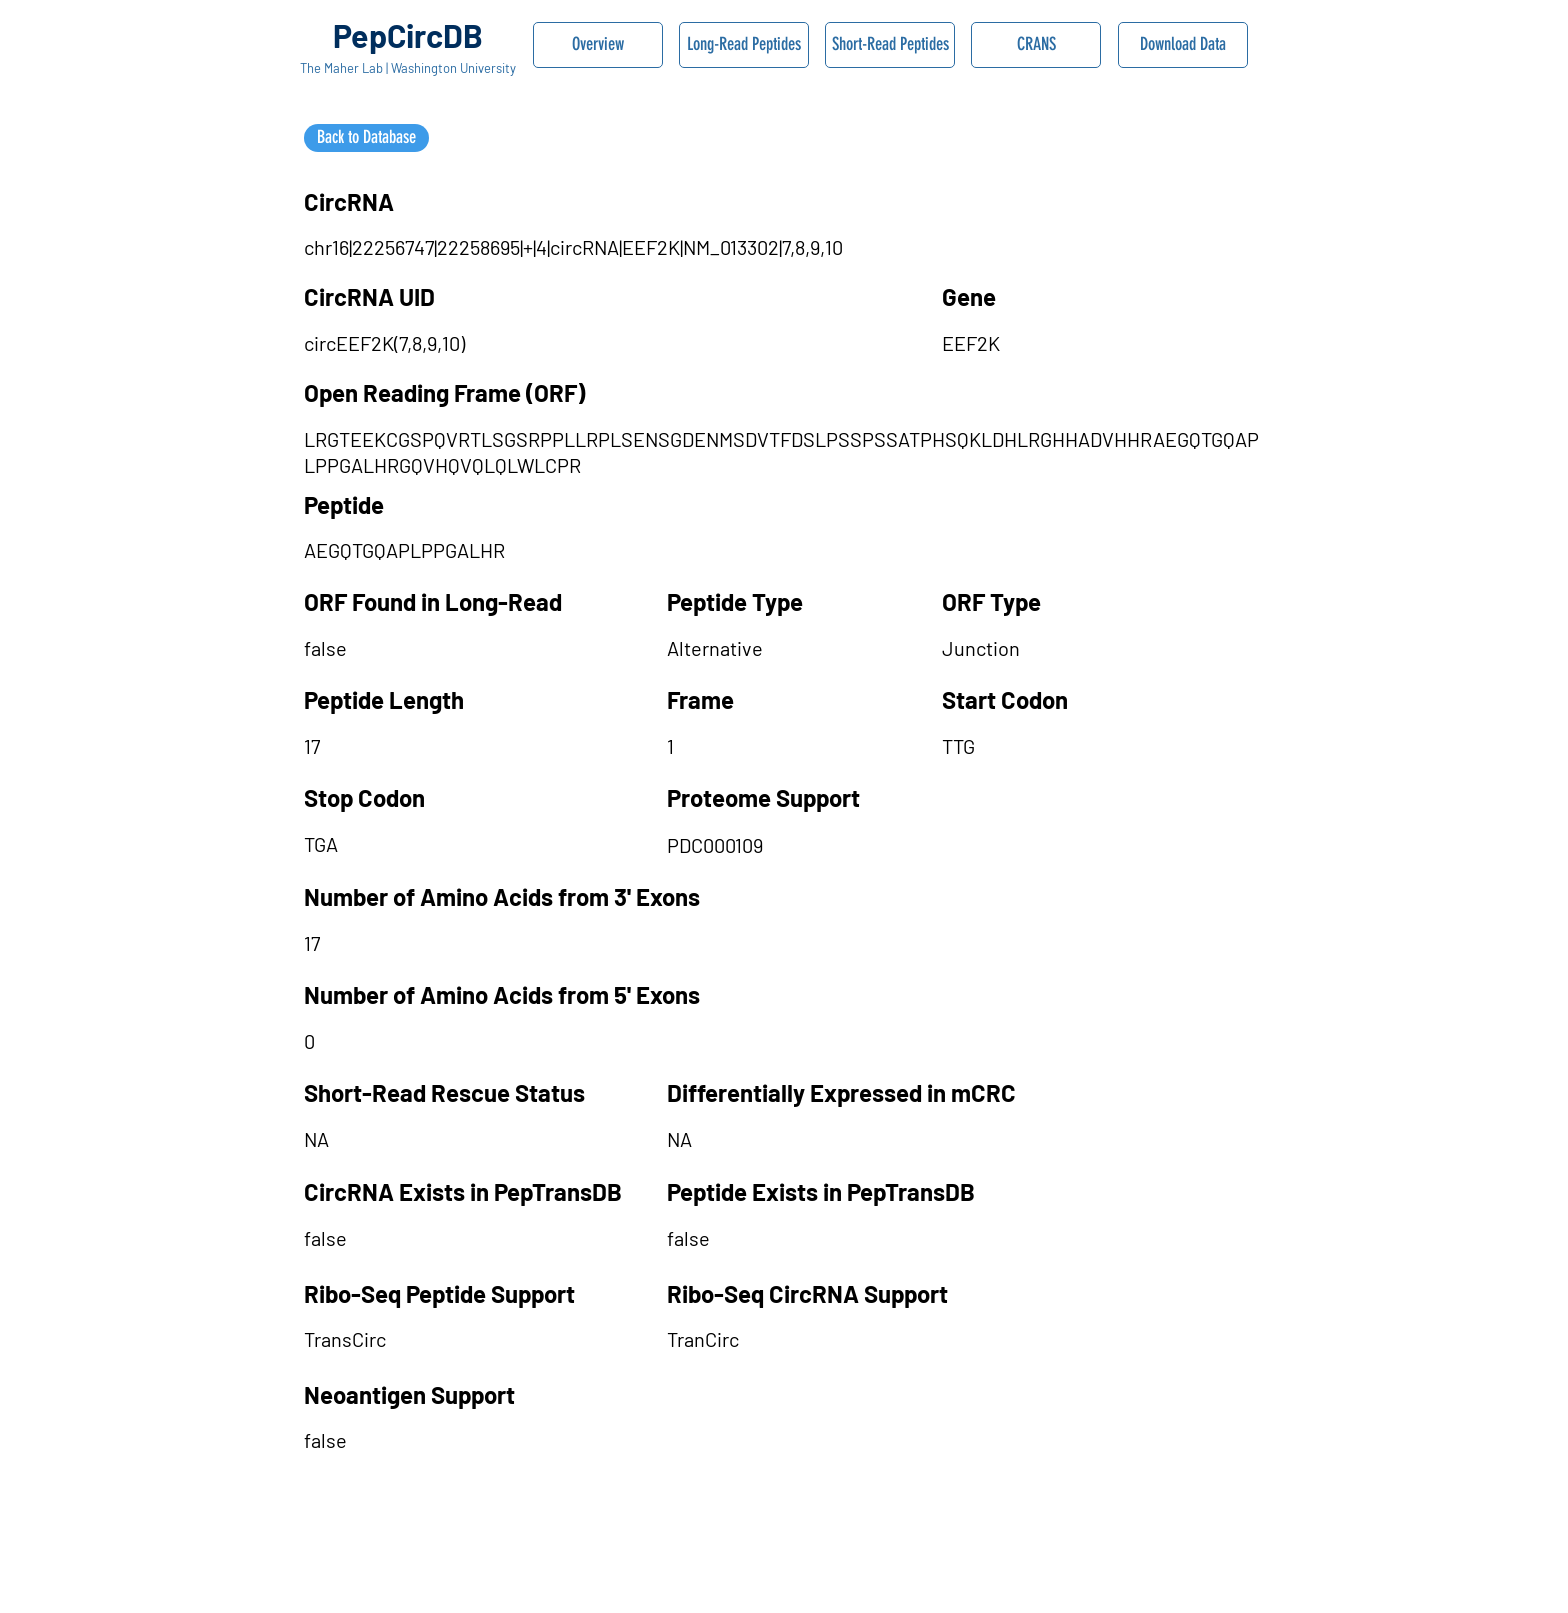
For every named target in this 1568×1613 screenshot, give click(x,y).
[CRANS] (1036, 45)
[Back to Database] (366, 138)
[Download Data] (1183, 45)
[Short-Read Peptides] (890, 45)
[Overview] (598, 45)
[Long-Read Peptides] (744, 45)
